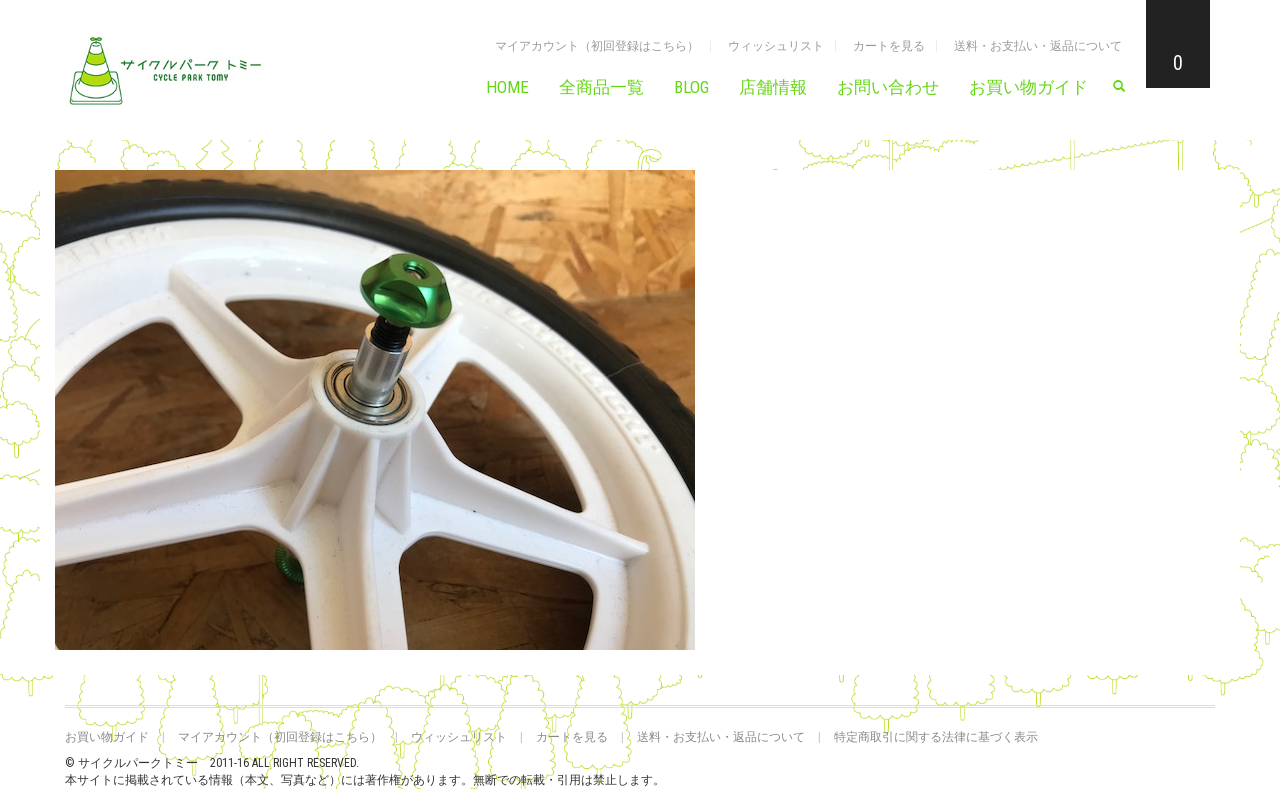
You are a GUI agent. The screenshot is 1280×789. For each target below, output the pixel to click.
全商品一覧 (601, 87)
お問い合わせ (888, 87)
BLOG (691, 87)
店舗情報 (773, 87)
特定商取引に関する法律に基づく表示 (936, 737)
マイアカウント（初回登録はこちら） (597, 46)
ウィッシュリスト (776, 46)
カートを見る (889, 46)
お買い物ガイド (1028, 87)
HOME (507, 87)
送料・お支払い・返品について (1038, 46)
